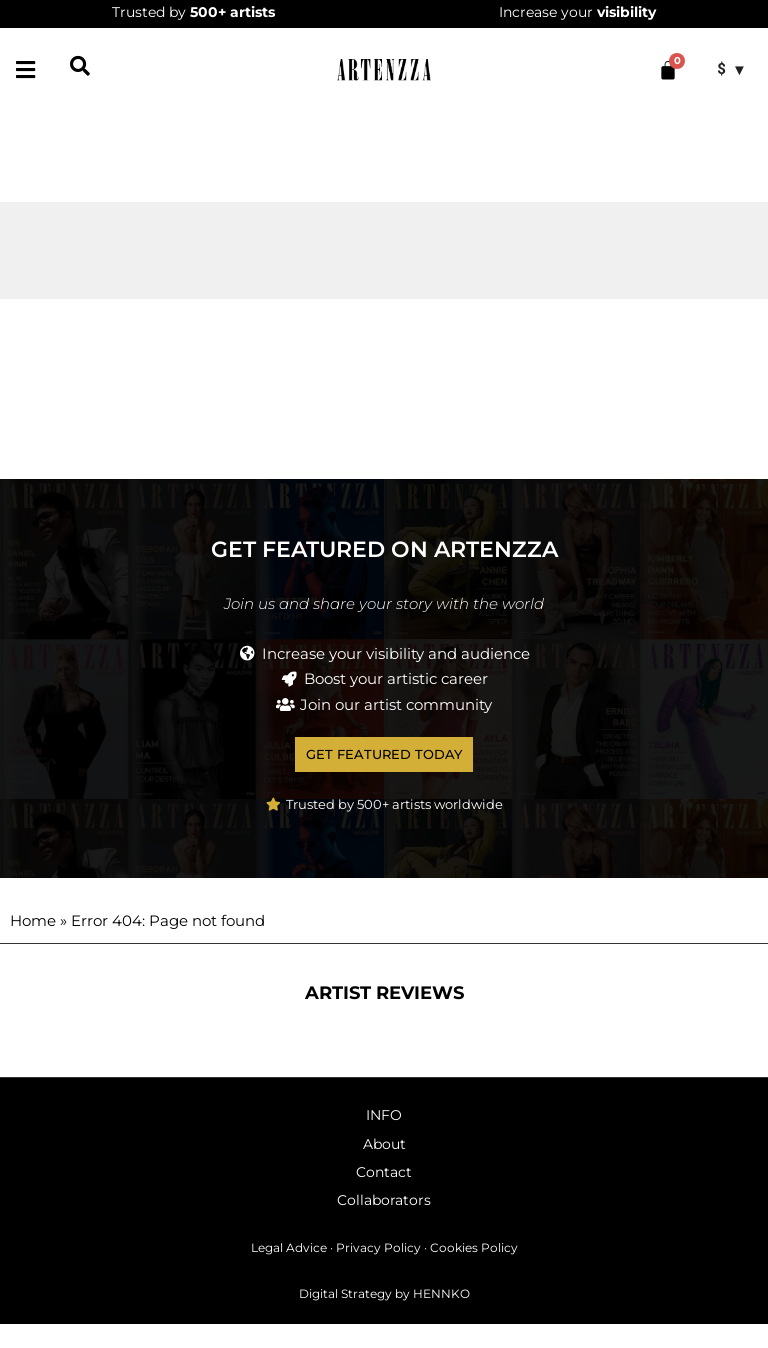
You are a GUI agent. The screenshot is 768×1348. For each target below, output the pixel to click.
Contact (384, 1195)
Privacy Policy (378, 1270)
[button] (25, 69)
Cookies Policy (474, 1270)
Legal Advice (289, 1270)
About (384, 1167)
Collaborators (384, 1223)
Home (33, 943)
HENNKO (441, 1316)
